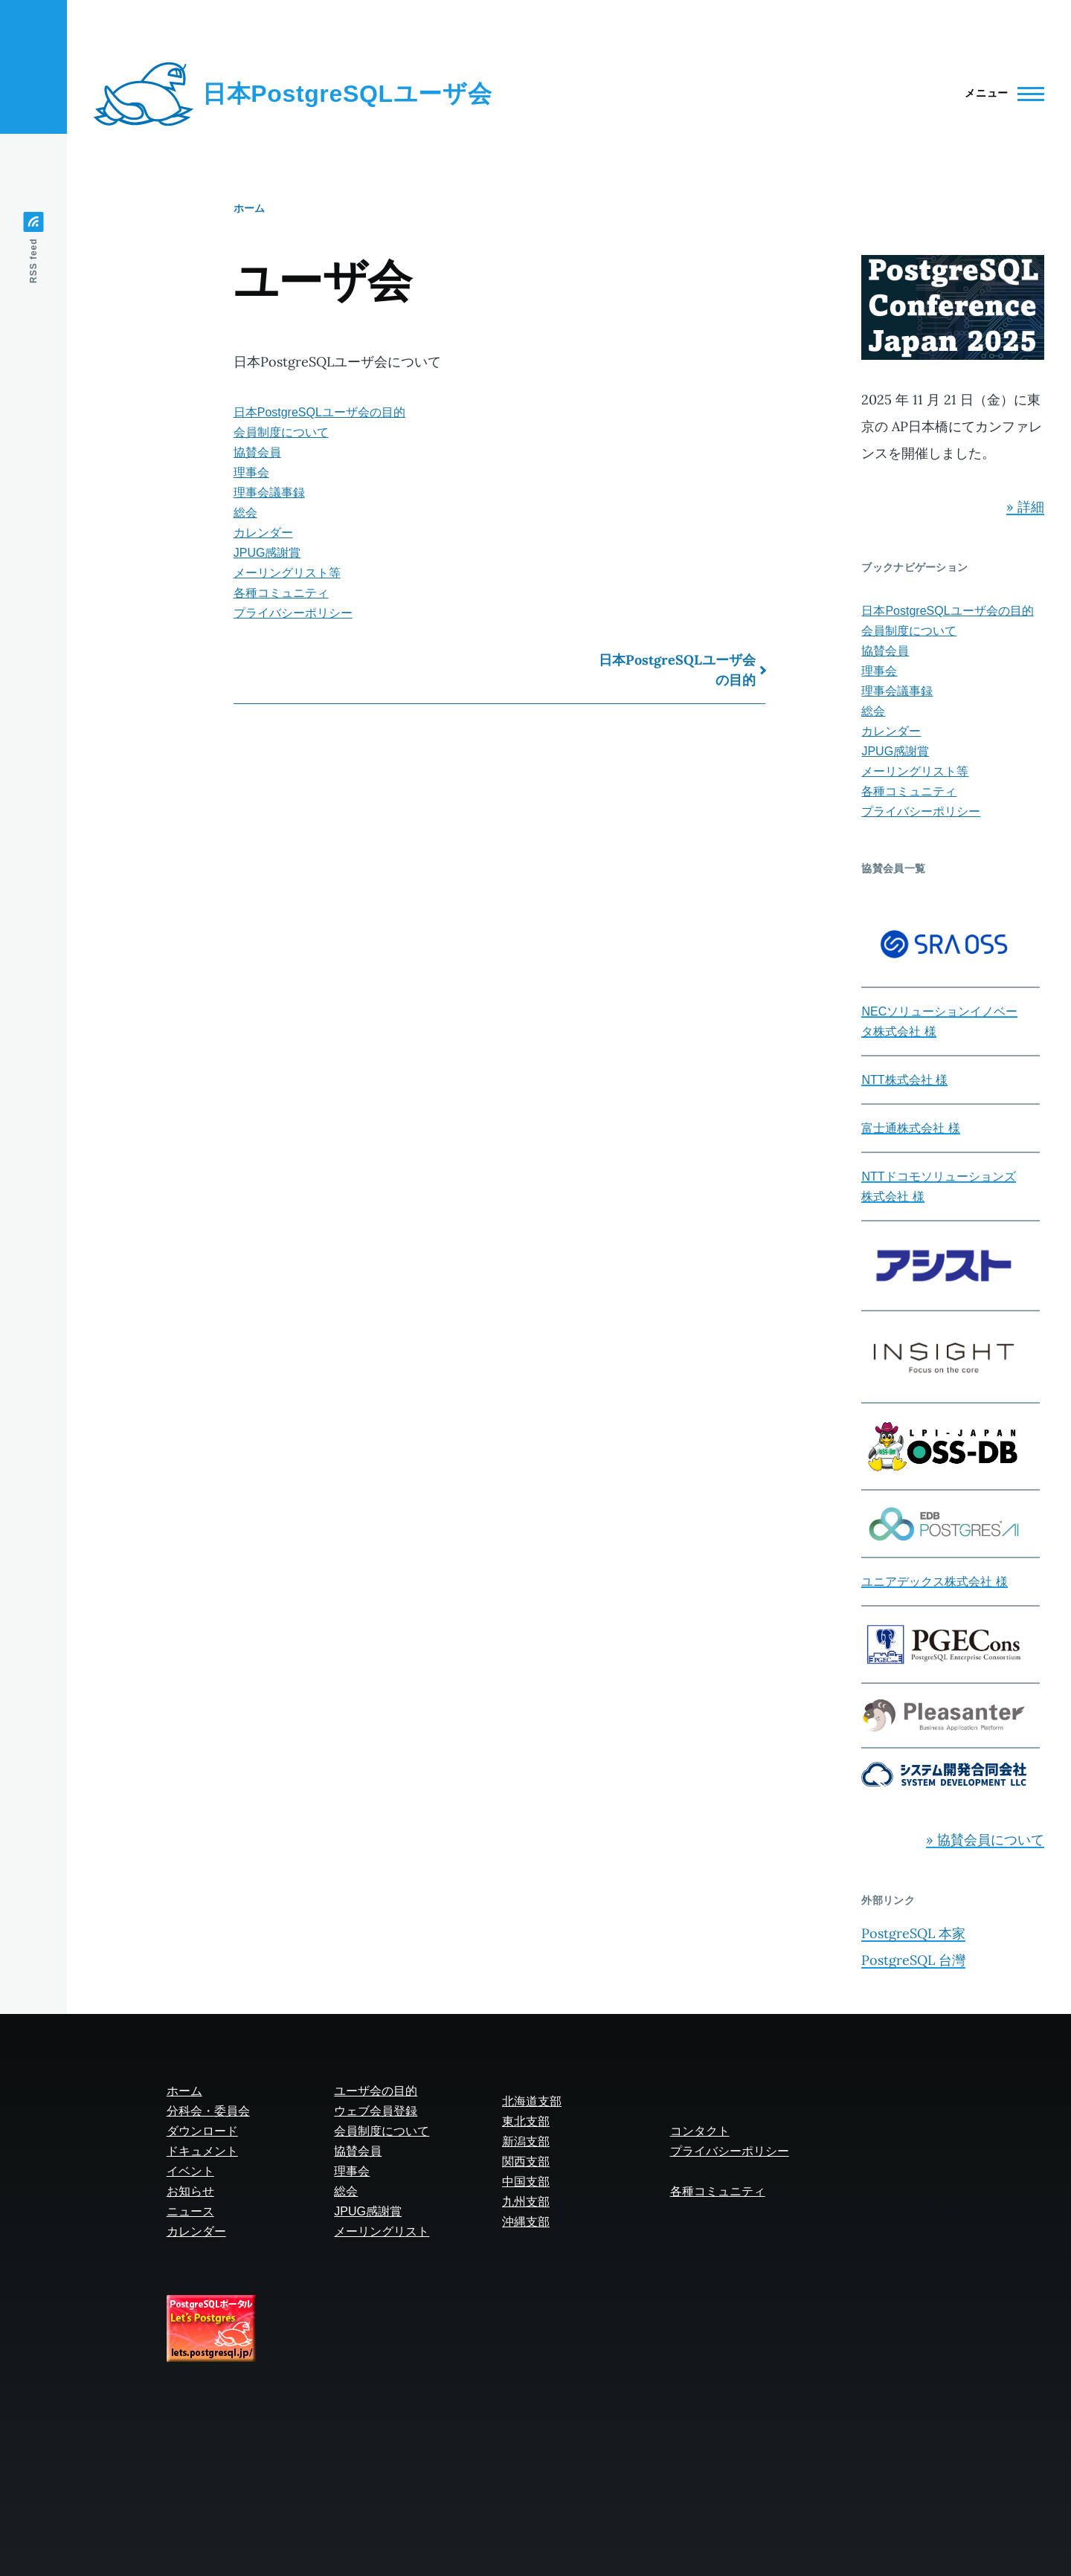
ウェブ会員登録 (375, 2111)
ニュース (190, 2211)
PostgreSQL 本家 (913, 1933)
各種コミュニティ (281, 593)
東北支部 (526, 2121)
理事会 (251, 472)
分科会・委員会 (208, 2111)
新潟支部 (526, 2141)
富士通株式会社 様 (910, 1128)
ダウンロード (202, 2131)
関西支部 (526, 2161)
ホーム (249, 208)
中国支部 (526, 2181)
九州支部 (526, 2201)
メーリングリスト (381, 2231)
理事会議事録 (269, 492)
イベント (190, 2171)
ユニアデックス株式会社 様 (934, 1581)
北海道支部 (532, 2101)
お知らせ (190, 2191)
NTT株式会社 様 (904, 1080)
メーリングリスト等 (287, 572)
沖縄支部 (526, 2221)
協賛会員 (257, 452)
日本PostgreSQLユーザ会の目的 (319, 412)
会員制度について (281, 432)
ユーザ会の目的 (375, 2091)
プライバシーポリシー (293, 613)
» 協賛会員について (985, 1839)
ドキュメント (202, 2151)
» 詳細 (1025, 506)
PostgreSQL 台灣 (913, 1960)
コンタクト (700, 2131)
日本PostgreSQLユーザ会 (347, 93)
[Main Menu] (1000, 93)
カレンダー (263, 532)
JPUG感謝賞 (267, 552)
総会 (245, 512)
